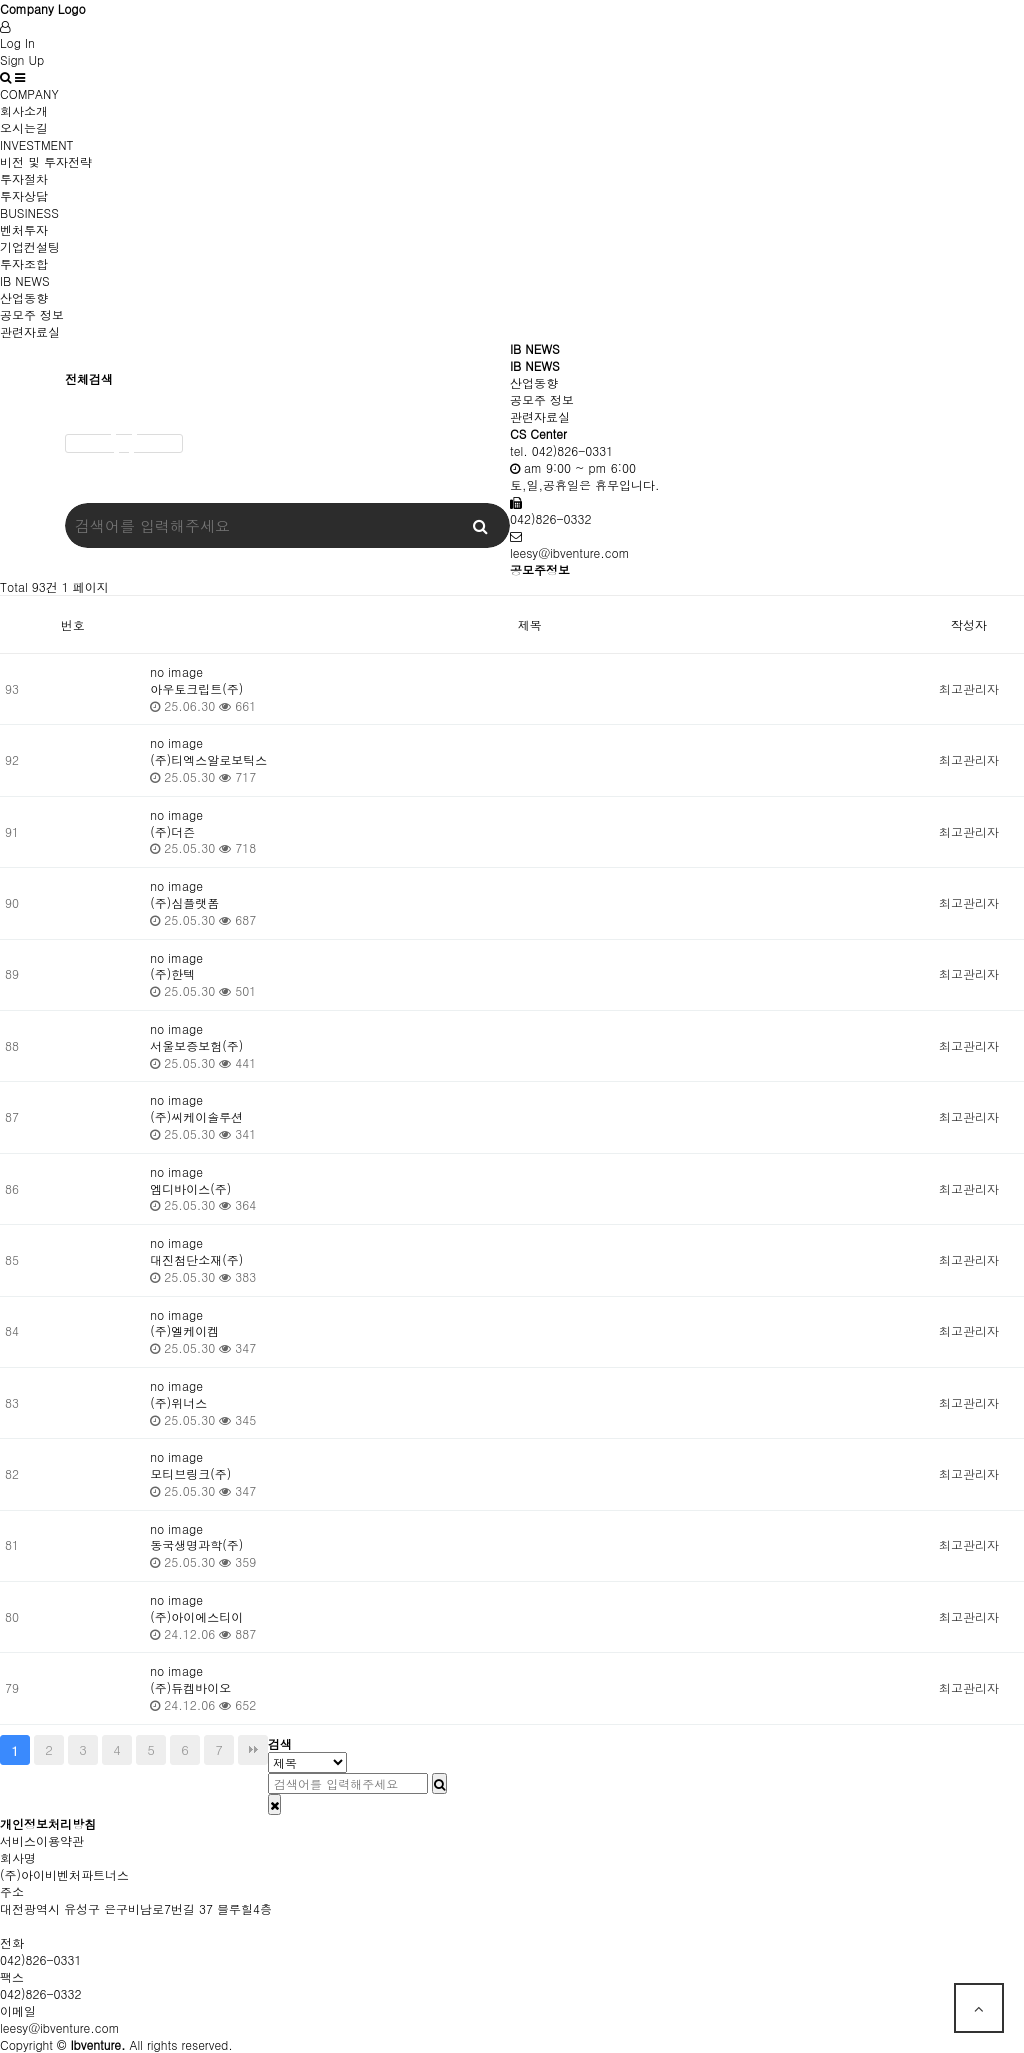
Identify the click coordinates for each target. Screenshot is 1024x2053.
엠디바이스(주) (190, 1188)
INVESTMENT (37, 144)
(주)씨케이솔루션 (196, 1116)
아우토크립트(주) (196, 688)
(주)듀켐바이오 (190, 1687)
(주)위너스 (178, 1402)
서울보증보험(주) (196, 1045)
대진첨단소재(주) (196, 1259)
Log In (17, 42)
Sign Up (22, 59)
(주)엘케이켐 (184, 1330)
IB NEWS (25, 280)
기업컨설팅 (30, 246)
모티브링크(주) (190, 1473)
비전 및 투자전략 (46, 161)
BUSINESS (29, 212)
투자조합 (24, 263)
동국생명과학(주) (196, 1544)
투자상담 (24, 195)
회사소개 (24, 110)
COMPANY (29, 93)
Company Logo (43, 8)
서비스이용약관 (42, 1840)
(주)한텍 (172, 973)
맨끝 (253, 1750)
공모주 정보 (32, 314)
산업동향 (24, 297)
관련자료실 (30, 331)
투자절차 (24, 178)
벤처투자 (24, 229)
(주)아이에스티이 (196, 1616)
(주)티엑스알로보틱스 (208, 759)
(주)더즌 (172, 831)
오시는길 (24, 127)
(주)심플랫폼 (184, 902)
